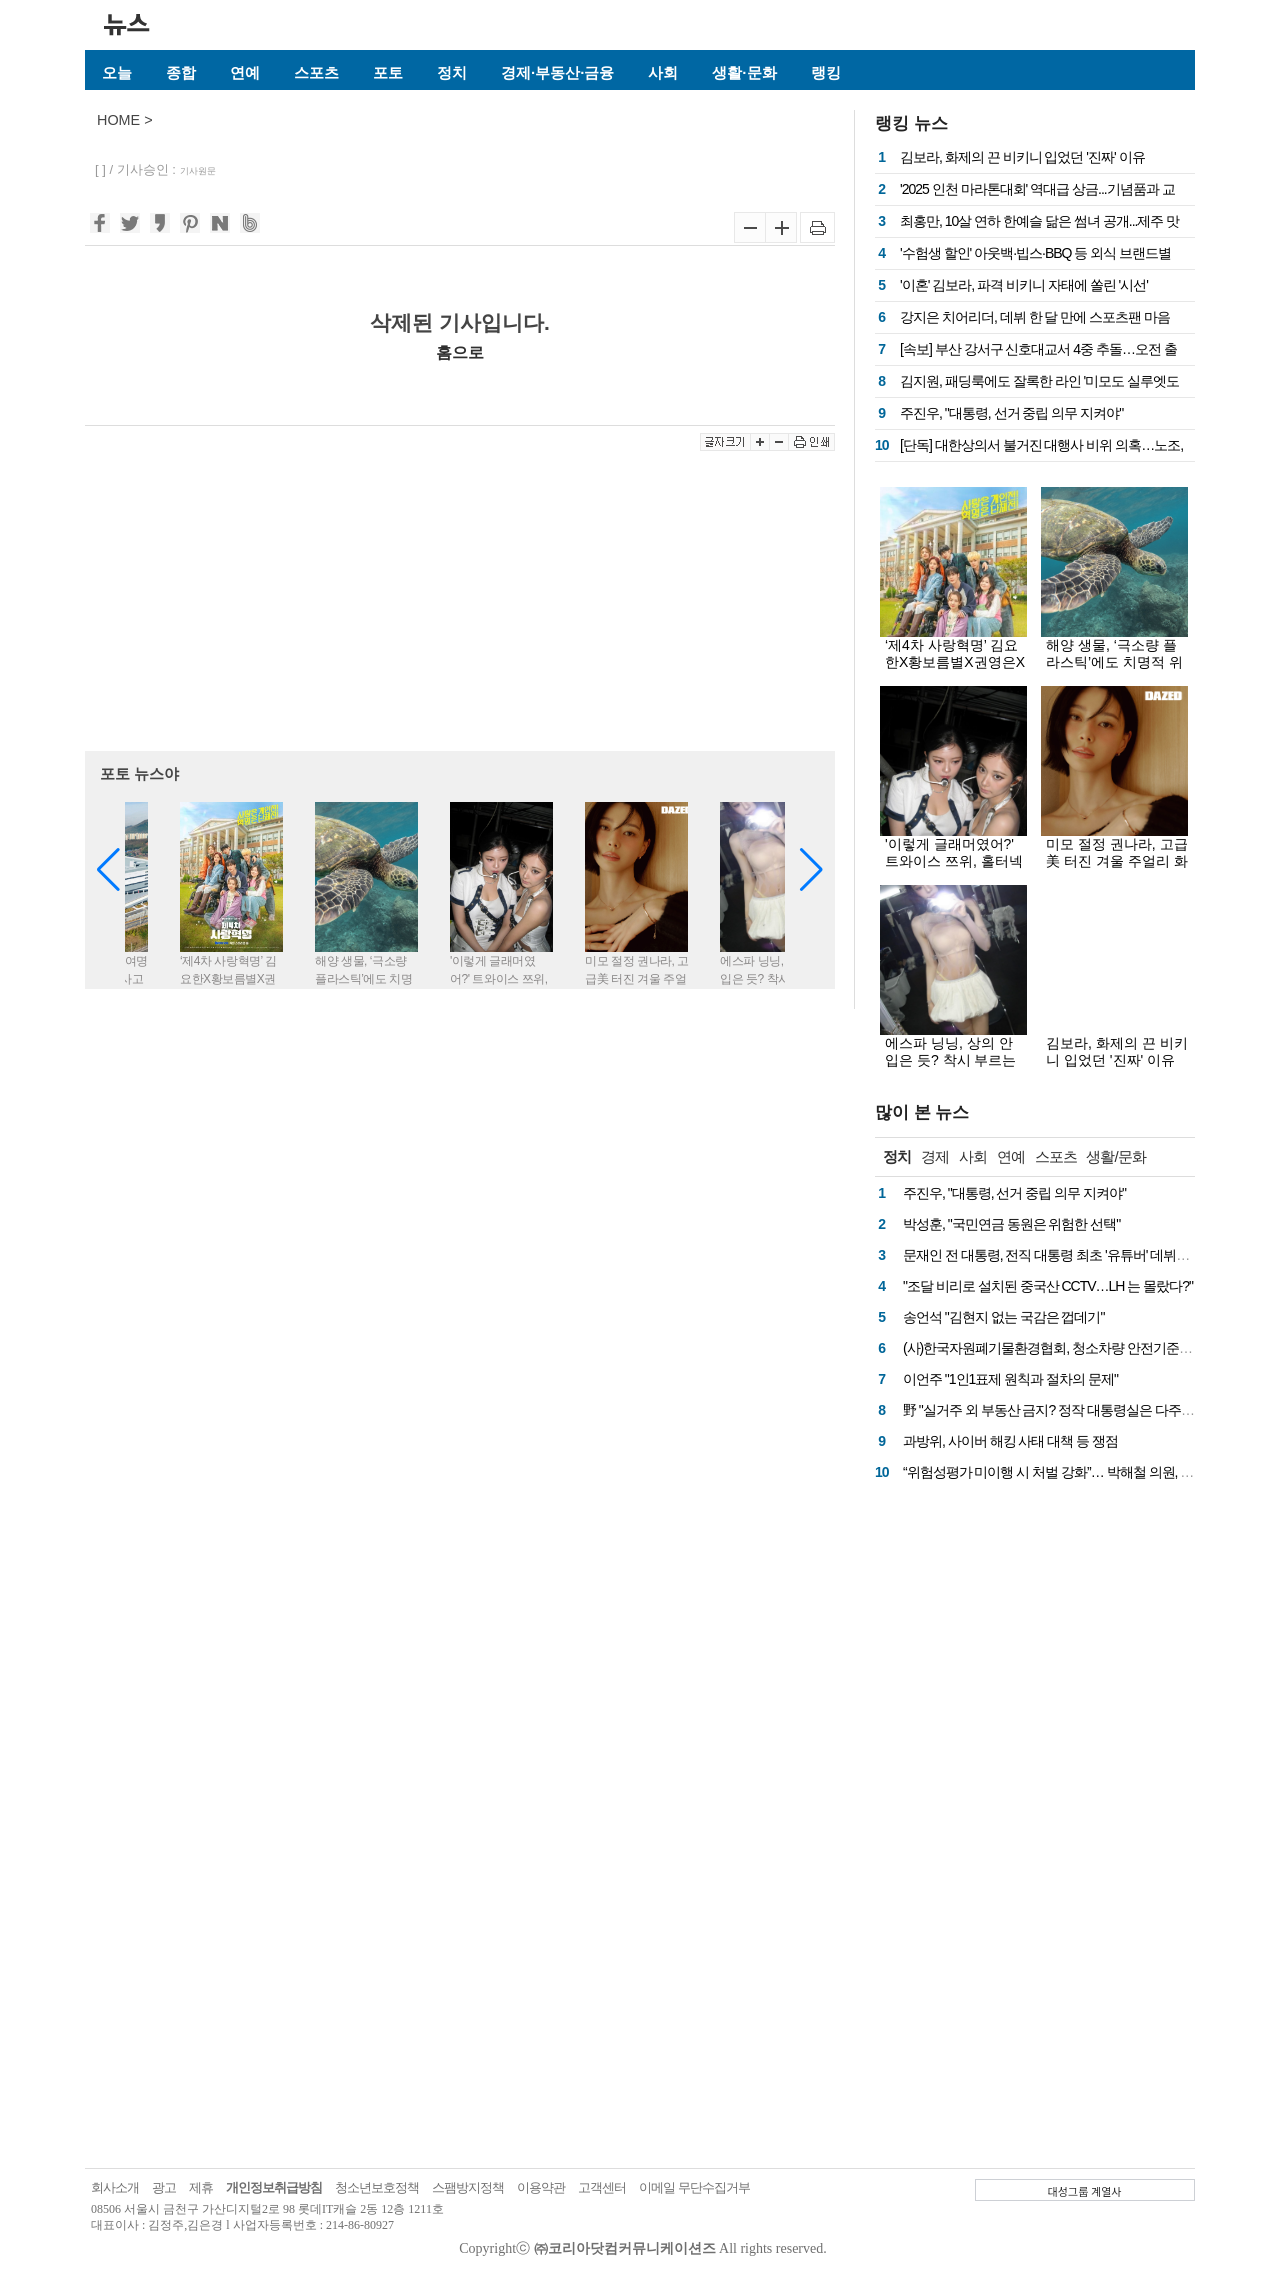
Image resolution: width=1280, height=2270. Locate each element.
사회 (663, 72)
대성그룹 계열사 (1085, 2191)
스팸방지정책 (468, 2187)
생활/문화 (1115, 1156)
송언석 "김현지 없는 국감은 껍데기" (1004, 1317)
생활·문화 (744, 72)
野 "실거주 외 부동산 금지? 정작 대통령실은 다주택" (1050, 1410)
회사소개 (115, 2187)
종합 (181, 72)
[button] (811, 870)
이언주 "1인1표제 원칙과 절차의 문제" (1010, 1379)
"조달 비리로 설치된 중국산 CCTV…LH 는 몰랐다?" (1048, 1286)
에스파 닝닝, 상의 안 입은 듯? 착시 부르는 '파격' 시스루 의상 (950, 1060)
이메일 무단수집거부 (694, 2187)
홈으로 (460, 352)
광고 (164, 2187)
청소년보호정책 (377, 2187)
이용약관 (541, 2187)
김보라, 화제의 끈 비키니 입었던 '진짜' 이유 (1022, 157)
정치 (452, 72)
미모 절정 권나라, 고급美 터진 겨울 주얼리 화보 (1117, 861)
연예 (245, 72)
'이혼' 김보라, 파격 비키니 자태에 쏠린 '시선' (1024, 285)
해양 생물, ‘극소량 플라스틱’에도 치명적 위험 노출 (1114, 662)
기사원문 (198, 171)
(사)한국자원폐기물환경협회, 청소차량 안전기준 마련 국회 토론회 (1091, 1348)
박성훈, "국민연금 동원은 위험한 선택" (1011, 1224)
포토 (388, 72)
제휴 (201, 2187)
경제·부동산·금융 (557, 72)
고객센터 (602, 2187)
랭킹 (826, 72)
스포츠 (316, 72)
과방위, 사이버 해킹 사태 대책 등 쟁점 (1010, 1441)
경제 (935, 1156)
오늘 (117, 72)
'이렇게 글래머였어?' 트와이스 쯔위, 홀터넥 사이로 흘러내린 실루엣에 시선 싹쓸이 (954, 869)
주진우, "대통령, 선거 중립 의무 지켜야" (1011, 413)
